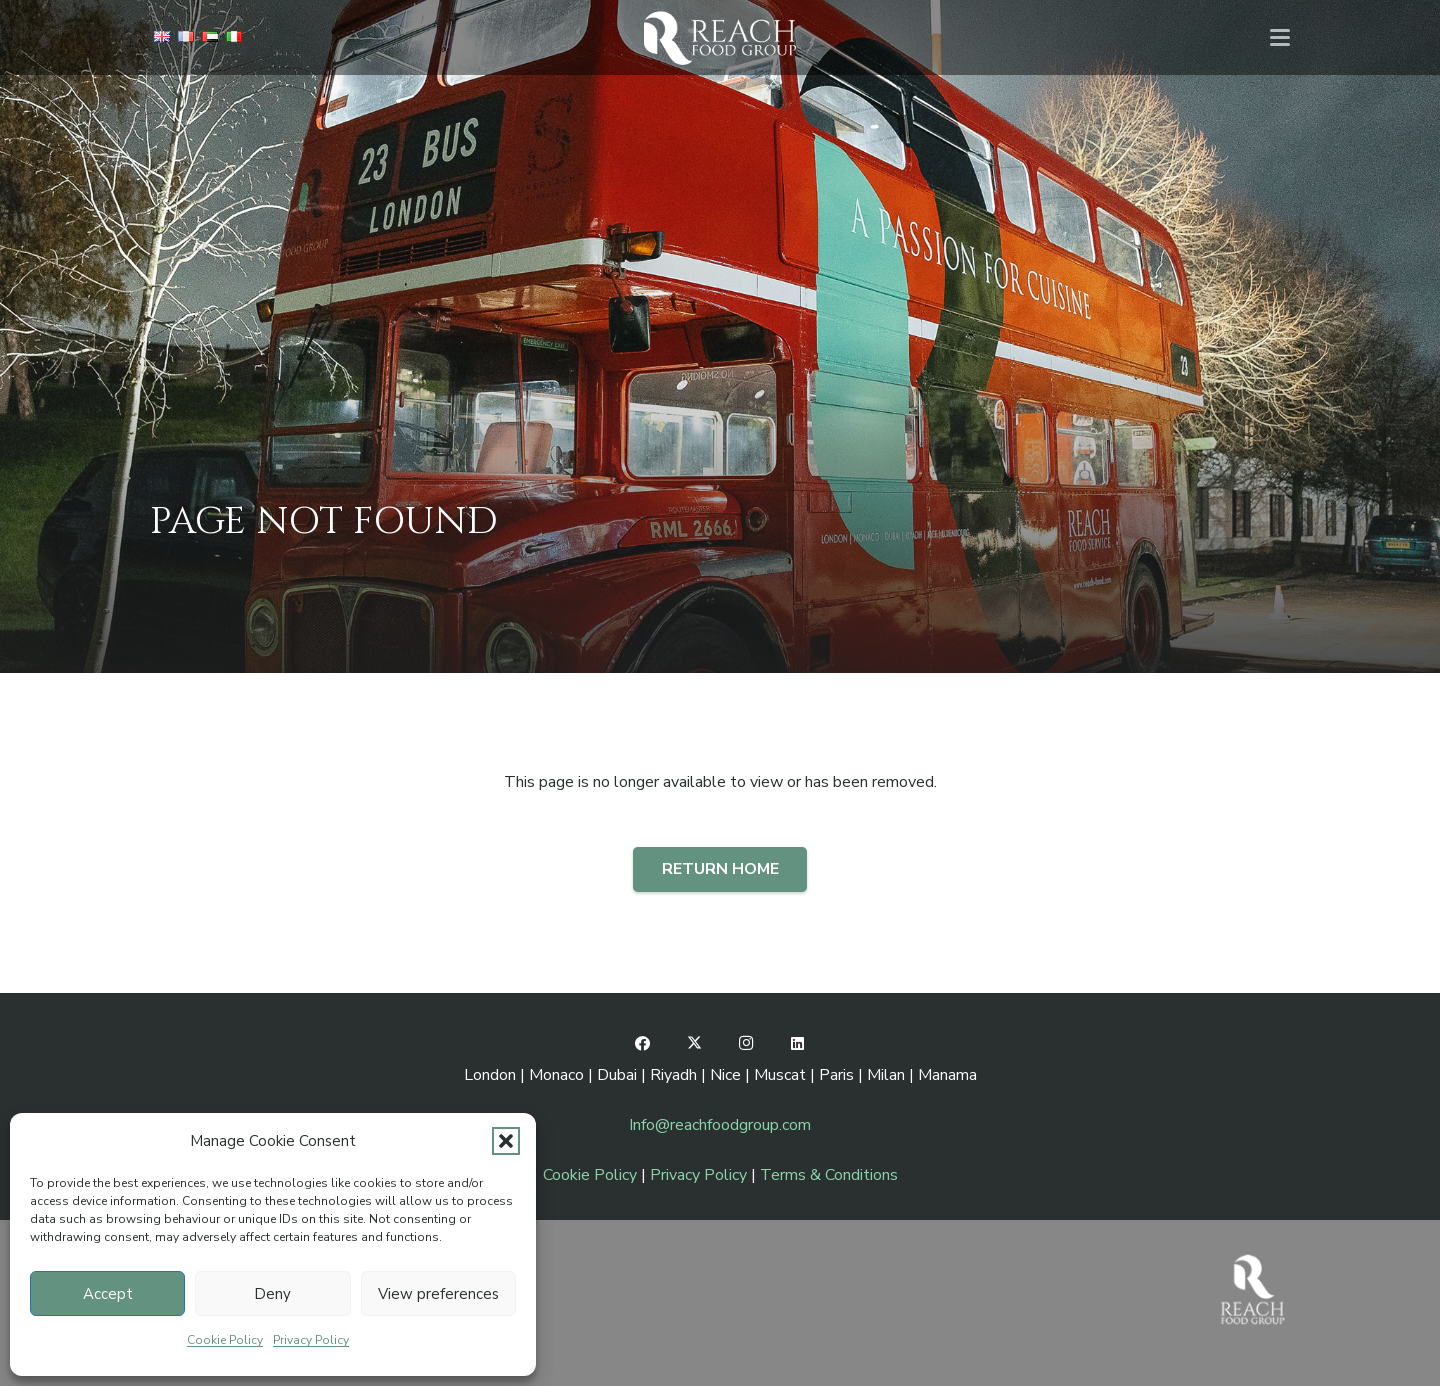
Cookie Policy (225, 1340)
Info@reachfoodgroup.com (720, 1125)
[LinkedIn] (798, 1044)
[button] (506, 1141)
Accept (108, 1294)
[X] (695, 1044)
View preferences (438, 1294)
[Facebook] (643, 1044)
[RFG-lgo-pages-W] (719, 37)
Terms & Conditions (829, 1175)
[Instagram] (746, 1044)
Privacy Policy (311, 1340)
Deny (272, 1294)
